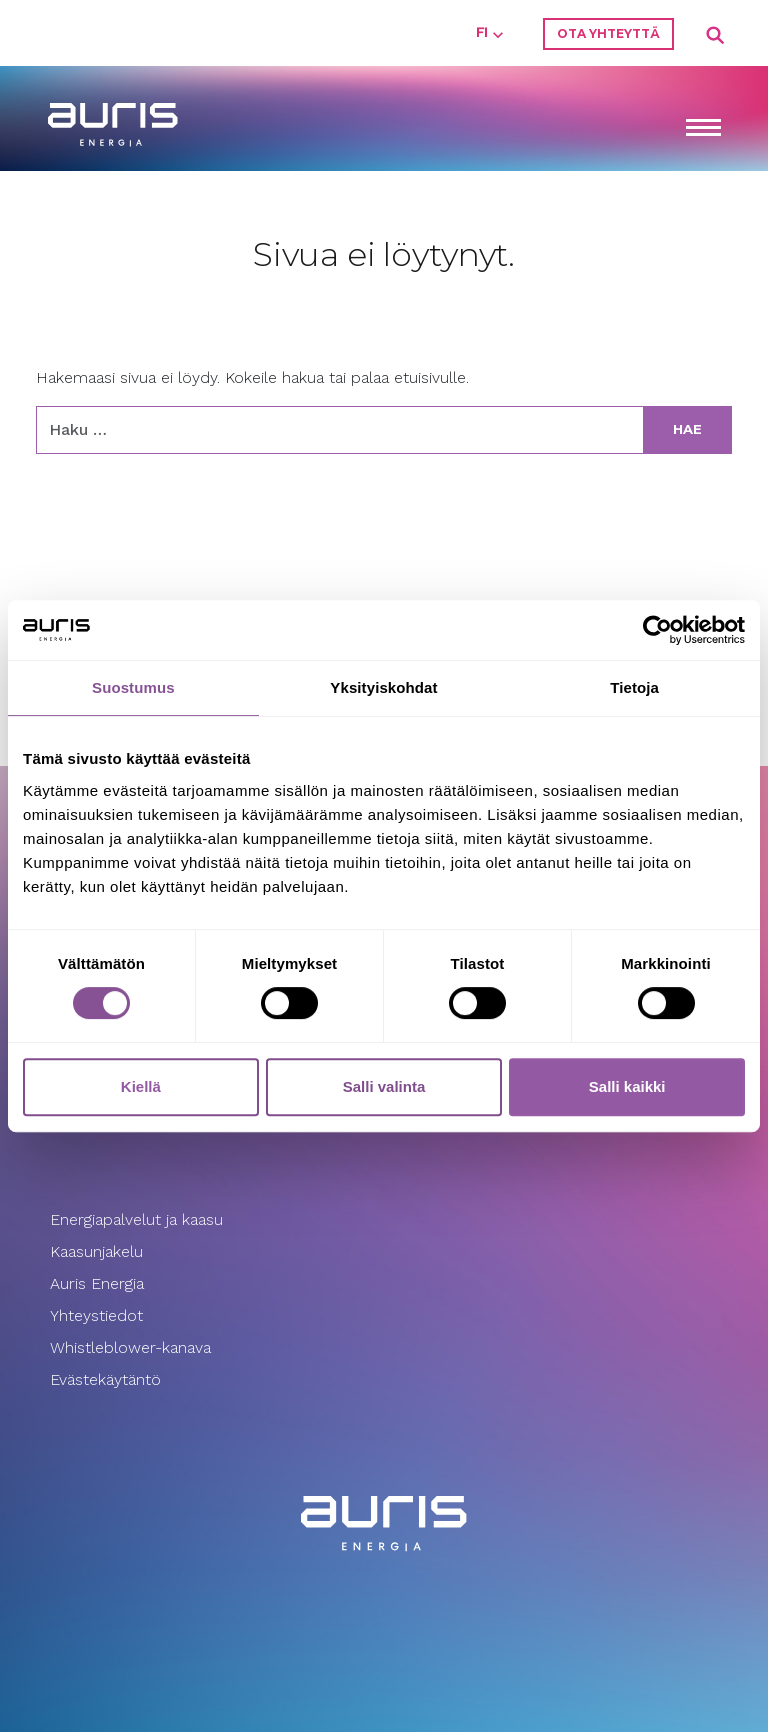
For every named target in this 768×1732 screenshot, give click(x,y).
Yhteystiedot (96, 1315)
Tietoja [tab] (634, 687)
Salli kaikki (627, 1086)
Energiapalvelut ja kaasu (136, 1219)
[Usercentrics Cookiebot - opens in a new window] (657, 630)
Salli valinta (384, 1086)
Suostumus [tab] (133, 687)
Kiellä (141, 1086)
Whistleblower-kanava (130, 1347)
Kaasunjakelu (96, 1251)
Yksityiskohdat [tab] (383, 687)
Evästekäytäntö (108, 1379)
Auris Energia (97, 1283)
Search (716, 36)
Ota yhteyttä (608, 33)
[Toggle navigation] (703, 129)
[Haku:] (340, 430)
